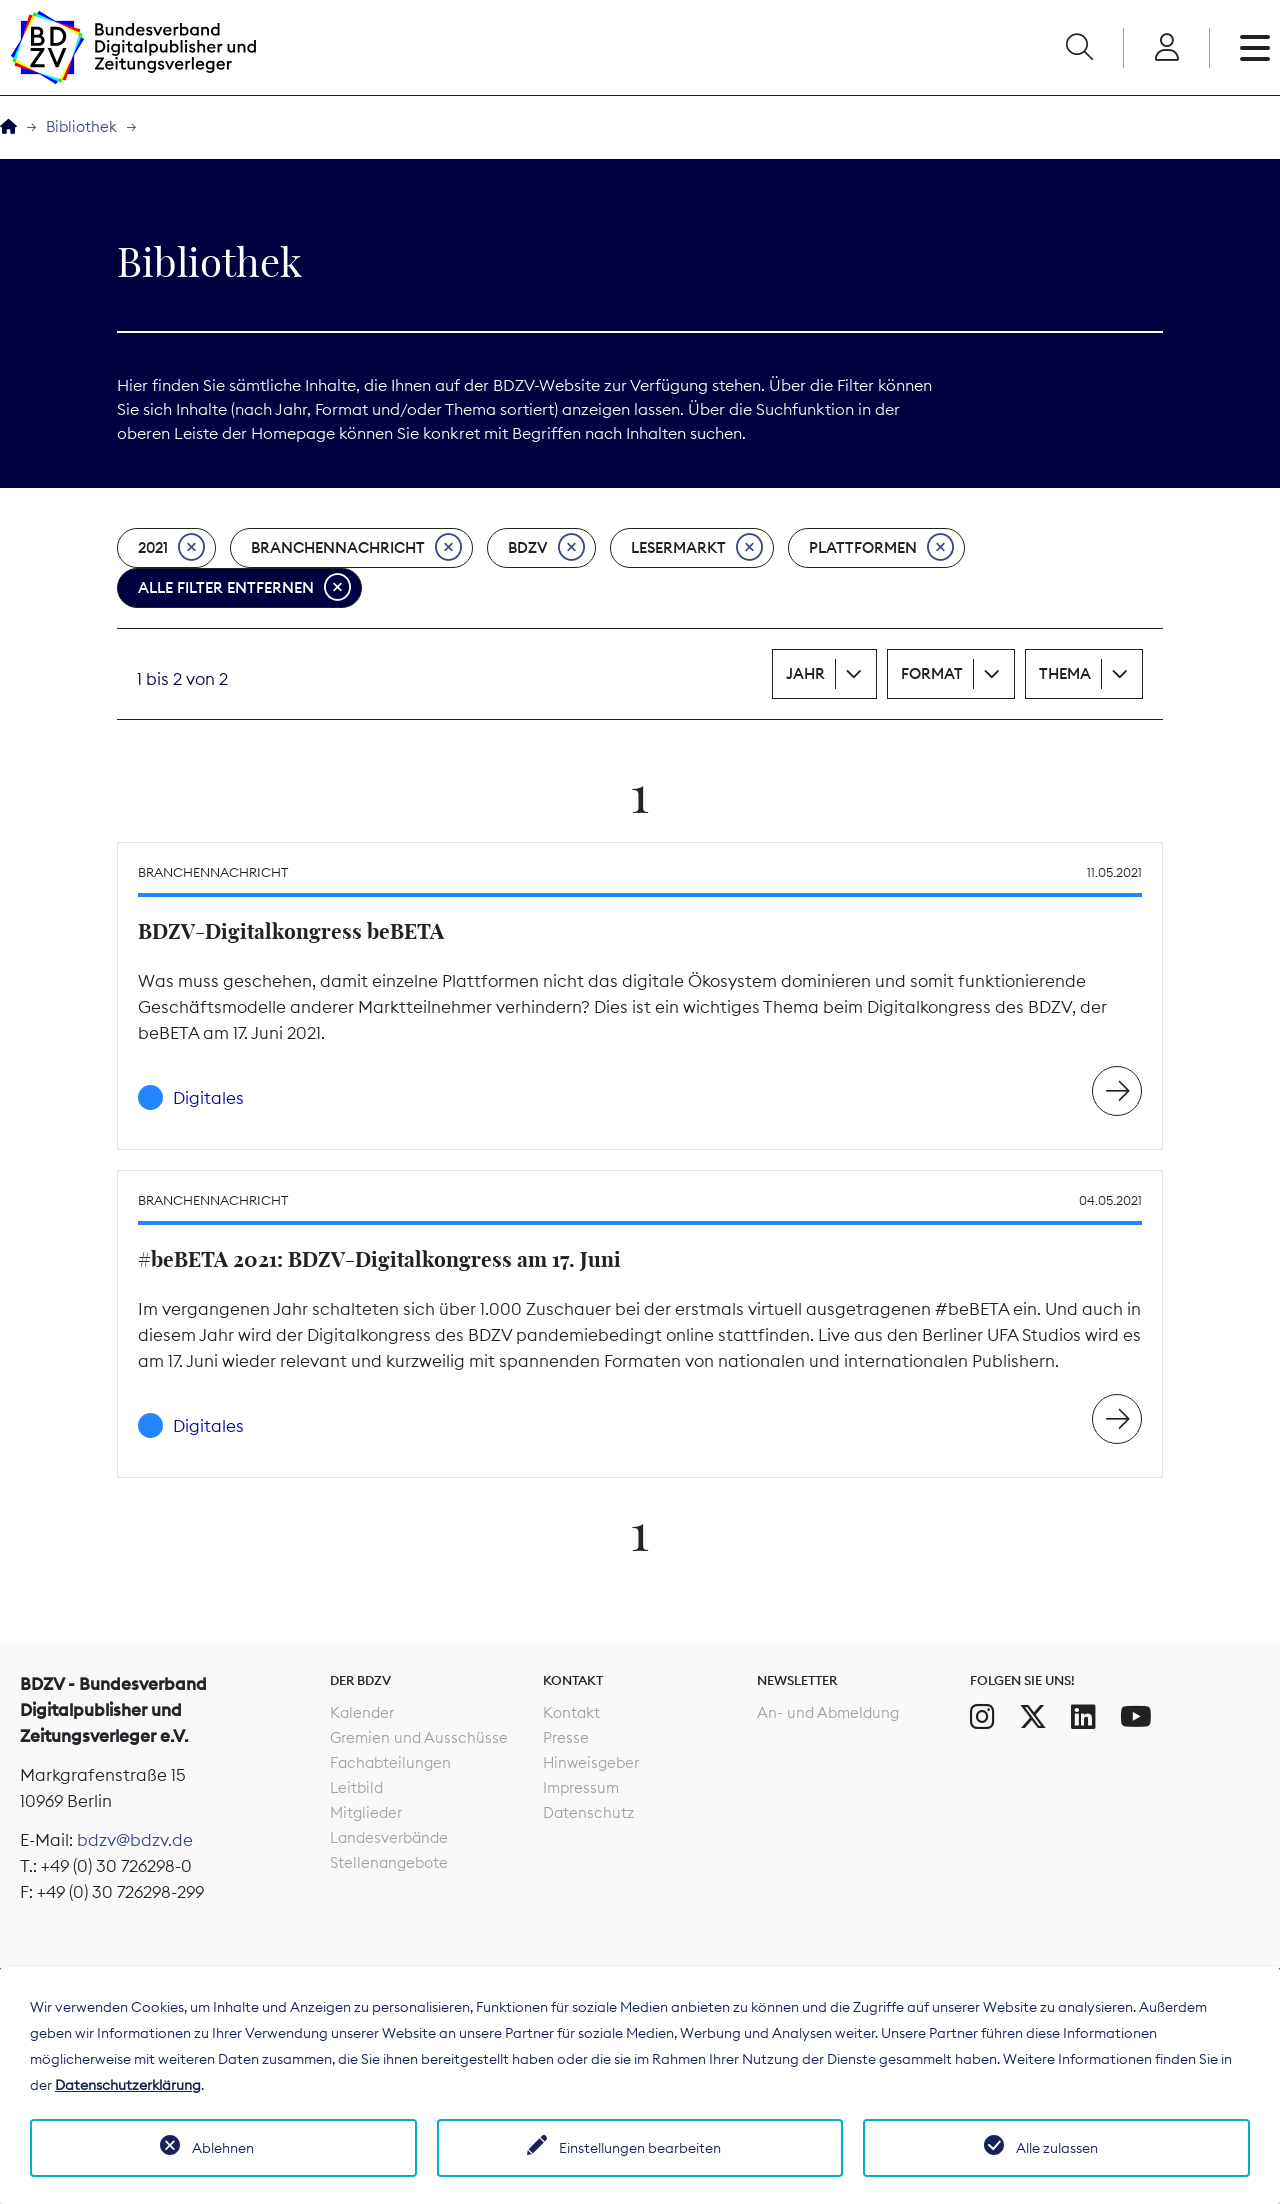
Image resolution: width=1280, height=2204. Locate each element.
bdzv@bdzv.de (135, 1840)
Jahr (805, 673)
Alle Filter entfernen (244, 588)
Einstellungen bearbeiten (640, 2148)
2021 (171, 548)
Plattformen (881, 548)
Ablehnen (223, 2148)
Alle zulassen (1057, 2148)
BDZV (546, 548)
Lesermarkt (697, 548)
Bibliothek (81, 126)
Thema (1065, 673)
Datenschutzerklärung (128, 2085)
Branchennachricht (356, 548)
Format (932, 673)
